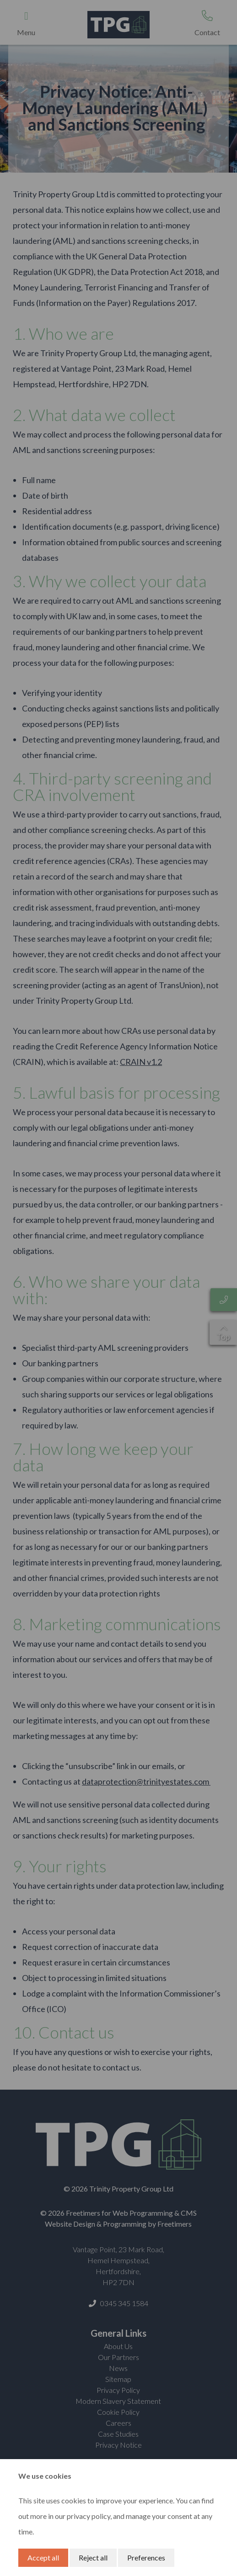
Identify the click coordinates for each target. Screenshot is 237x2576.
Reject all (93, 2557)
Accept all (43, 2557)
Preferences (146, 2557)
